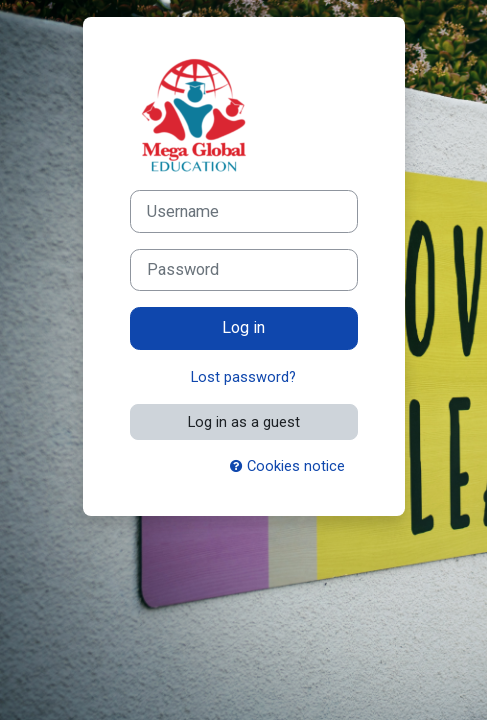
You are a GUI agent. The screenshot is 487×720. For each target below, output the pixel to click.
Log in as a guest (244, 422)
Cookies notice (287, 466)
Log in (243, 327)
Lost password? (243, 377)
